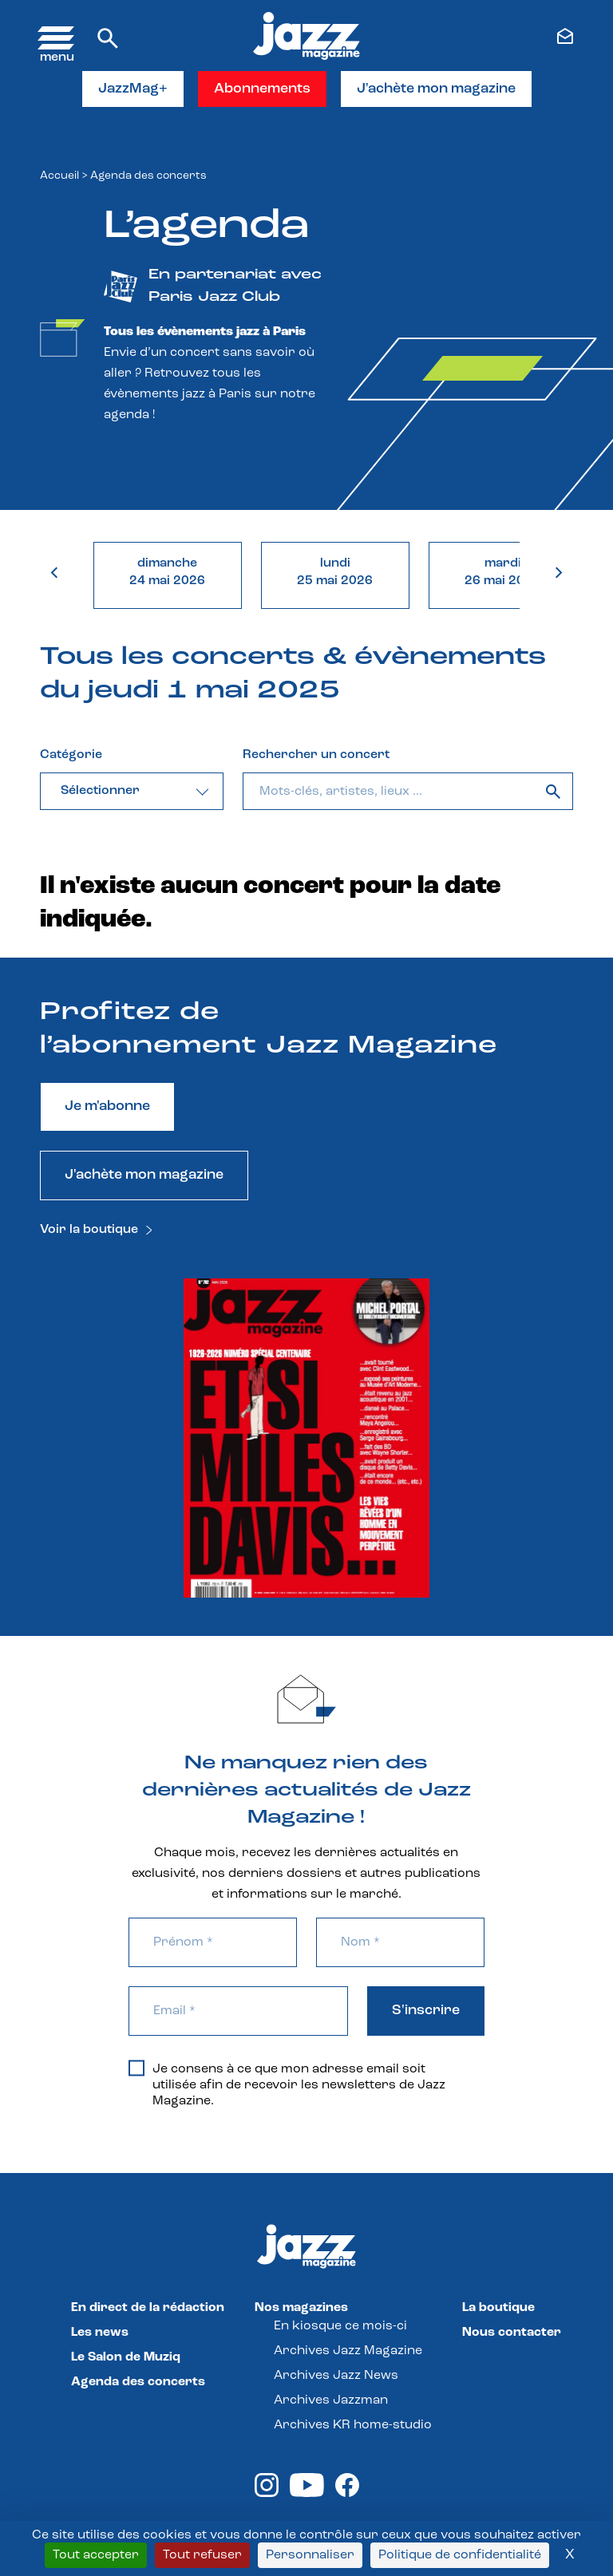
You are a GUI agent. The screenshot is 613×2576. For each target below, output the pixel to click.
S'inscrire (426, 2010)
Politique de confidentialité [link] (459, 2555)
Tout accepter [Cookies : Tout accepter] (96, 2555)
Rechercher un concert (316, 755)
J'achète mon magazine (436, 89)
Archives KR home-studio (353, 2425)
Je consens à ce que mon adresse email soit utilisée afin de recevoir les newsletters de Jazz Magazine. (287, 2084)
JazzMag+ (133, 89)
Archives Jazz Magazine (348, 2351)
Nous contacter (511, 2332)
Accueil (59, 176)
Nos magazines (301, 2307)
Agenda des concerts (138, 2382)
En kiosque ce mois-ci (340, 2326)
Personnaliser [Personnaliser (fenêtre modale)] (310, 2555)
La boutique (498, 2307)
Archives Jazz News (336, 2375)
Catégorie (71, 755)
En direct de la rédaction (147, 2307)
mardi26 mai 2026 (502, 572)
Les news (100, 2332)
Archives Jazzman (331, 2400)
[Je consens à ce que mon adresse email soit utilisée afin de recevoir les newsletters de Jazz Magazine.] (136, 2068)
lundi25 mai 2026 (335, 572)
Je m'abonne (107, 1106)
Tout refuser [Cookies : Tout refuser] (202, 2555)
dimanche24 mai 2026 (167, 572)
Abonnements (262, 89)
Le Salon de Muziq (125, 2357)
